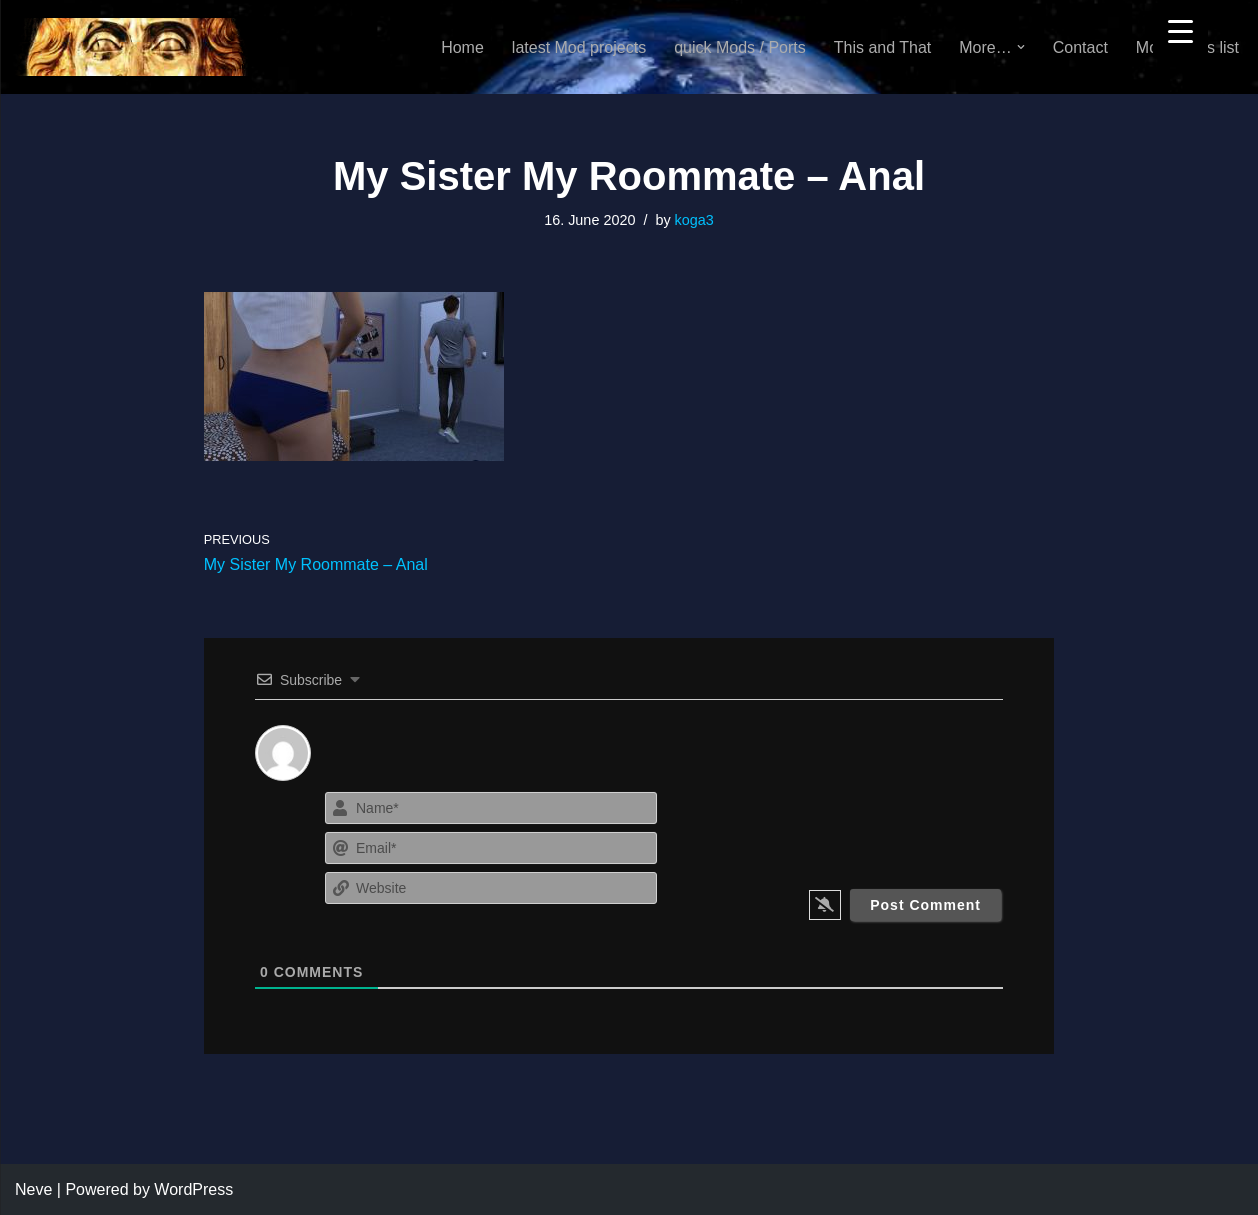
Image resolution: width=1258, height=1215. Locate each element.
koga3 (694, 220)
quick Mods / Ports (740, 47)
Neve (33, 1189)
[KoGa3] (131, 47)
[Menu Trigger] (1180, 30)
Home (462, 47)
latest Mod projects (579, 47)
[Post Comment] (925, 905)
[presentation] (881, 826)
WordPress (193, 1189)
